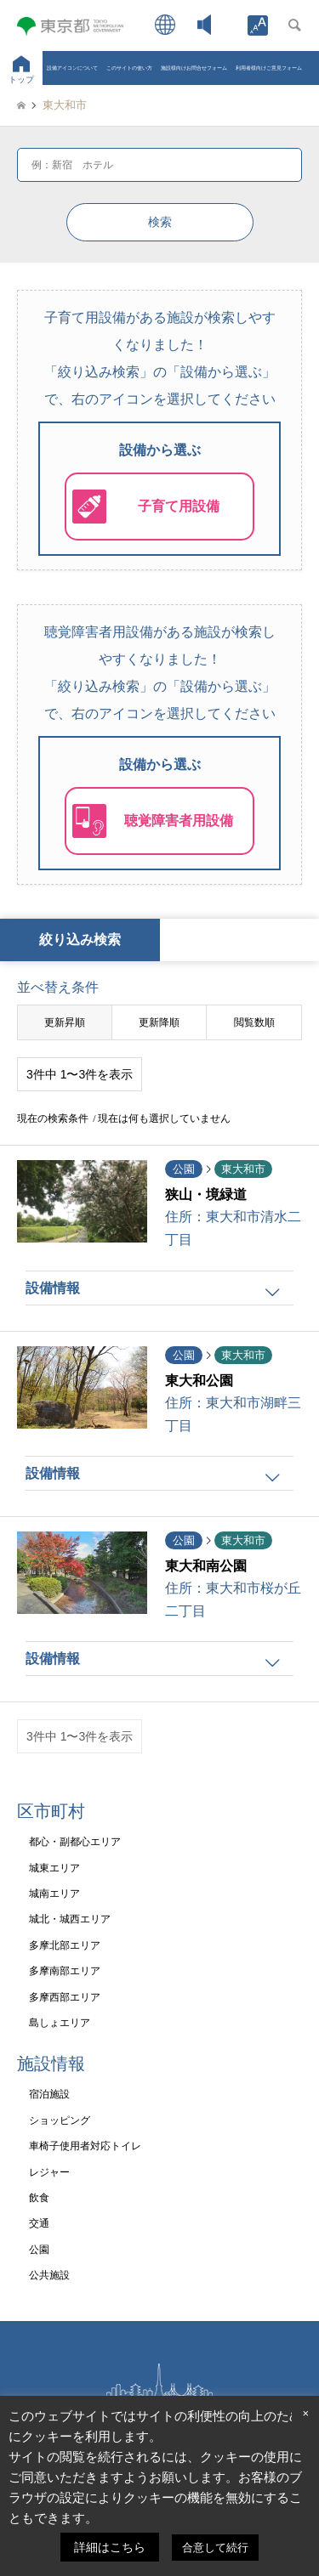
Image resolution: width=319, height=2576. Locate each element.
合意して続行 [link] (215, 2547)
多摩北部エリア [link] (64, 1945)
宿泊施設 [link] (49, 2094)
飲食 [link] (39, 2198)
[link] (257, 25)
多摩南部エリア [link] (64, 1971)
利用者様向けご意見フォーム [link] (269, 68)
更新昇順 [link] (64, 1022)
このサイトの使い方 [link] (129, 68)
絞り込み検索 (80, 939)
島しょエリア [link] (59, 2023)
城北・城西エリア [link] (70, 1919)
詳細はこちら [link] (109, 2547)
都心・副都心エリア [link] (75, 1842)
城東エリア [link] (54, 1868)
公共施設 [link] (49, 2275)
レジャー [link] (49, 2172)
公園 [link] (39, 2250)
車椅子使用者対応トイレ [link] (85, 2146)
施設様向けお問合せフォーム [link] (194, 68)
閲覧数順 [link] (254, 1022)
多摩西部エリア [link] (64, 1997)
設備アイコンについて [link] (72, 68)
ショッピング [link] (59, 2120)
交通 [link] (39, 2223)
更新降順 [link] (159, 1022)
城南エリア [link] (54, 1893)
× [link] (305, 2413)
